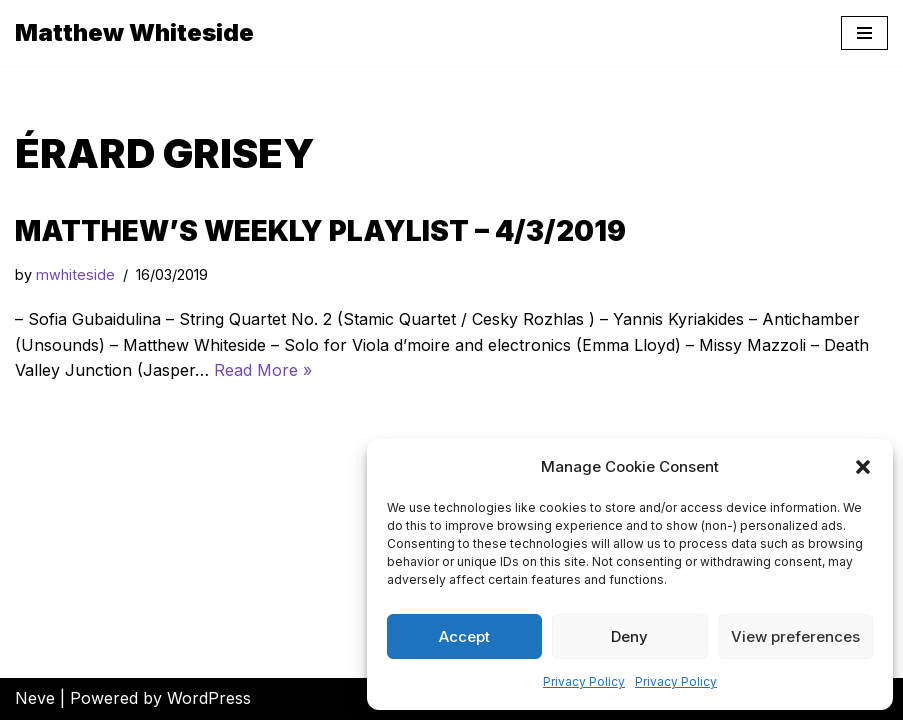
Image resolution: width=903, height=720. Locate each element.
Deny (629, 636)
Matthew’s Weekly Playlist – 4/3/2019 (320, 231)
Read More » (263, 370)
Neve (35, 698)
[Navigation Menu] (864, 33)
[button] (863, 467)
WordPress (209, 698)
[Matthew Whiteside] (134, 33)
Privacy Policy (584, 681)
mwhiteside (75, 274)
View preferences (795, 636)
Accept (464, 636)
